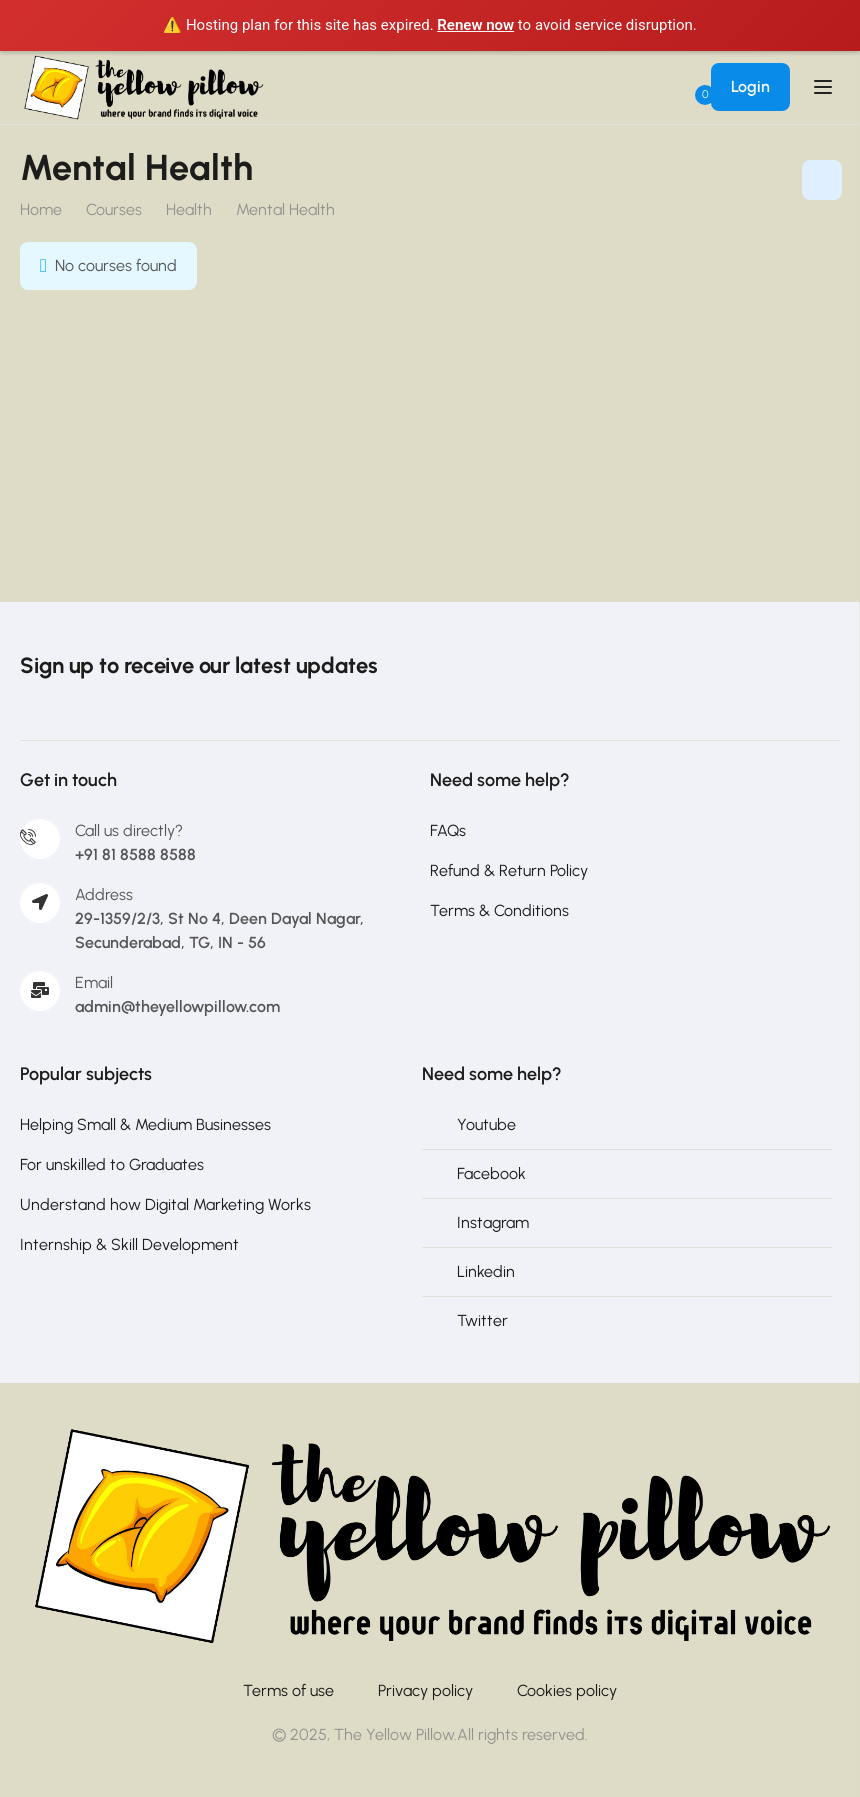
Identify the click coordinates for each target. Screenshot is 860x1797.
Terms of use (288, 1690)
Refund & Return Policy (509, 870)
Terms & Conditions (499, 910)
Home (41, 209)
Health (189, 209)
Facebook (491, 1173)
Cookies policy (567, 1690)
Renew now (475, 25)
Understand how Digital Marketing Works (165, 1204)
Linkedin (486, 1271)
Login (750, 86)
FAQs (448, 830)
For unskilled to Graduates (112, 1164)
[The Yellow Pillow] (430, 1536)
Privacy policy (425, 1690)
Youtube (486, 1124)
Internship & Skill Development (129, 1244)
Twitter (482, 1320)
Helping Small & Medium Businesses (145, 1124)
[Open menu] (825, 87)
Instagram (493, 1222)
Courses (114, 209)
